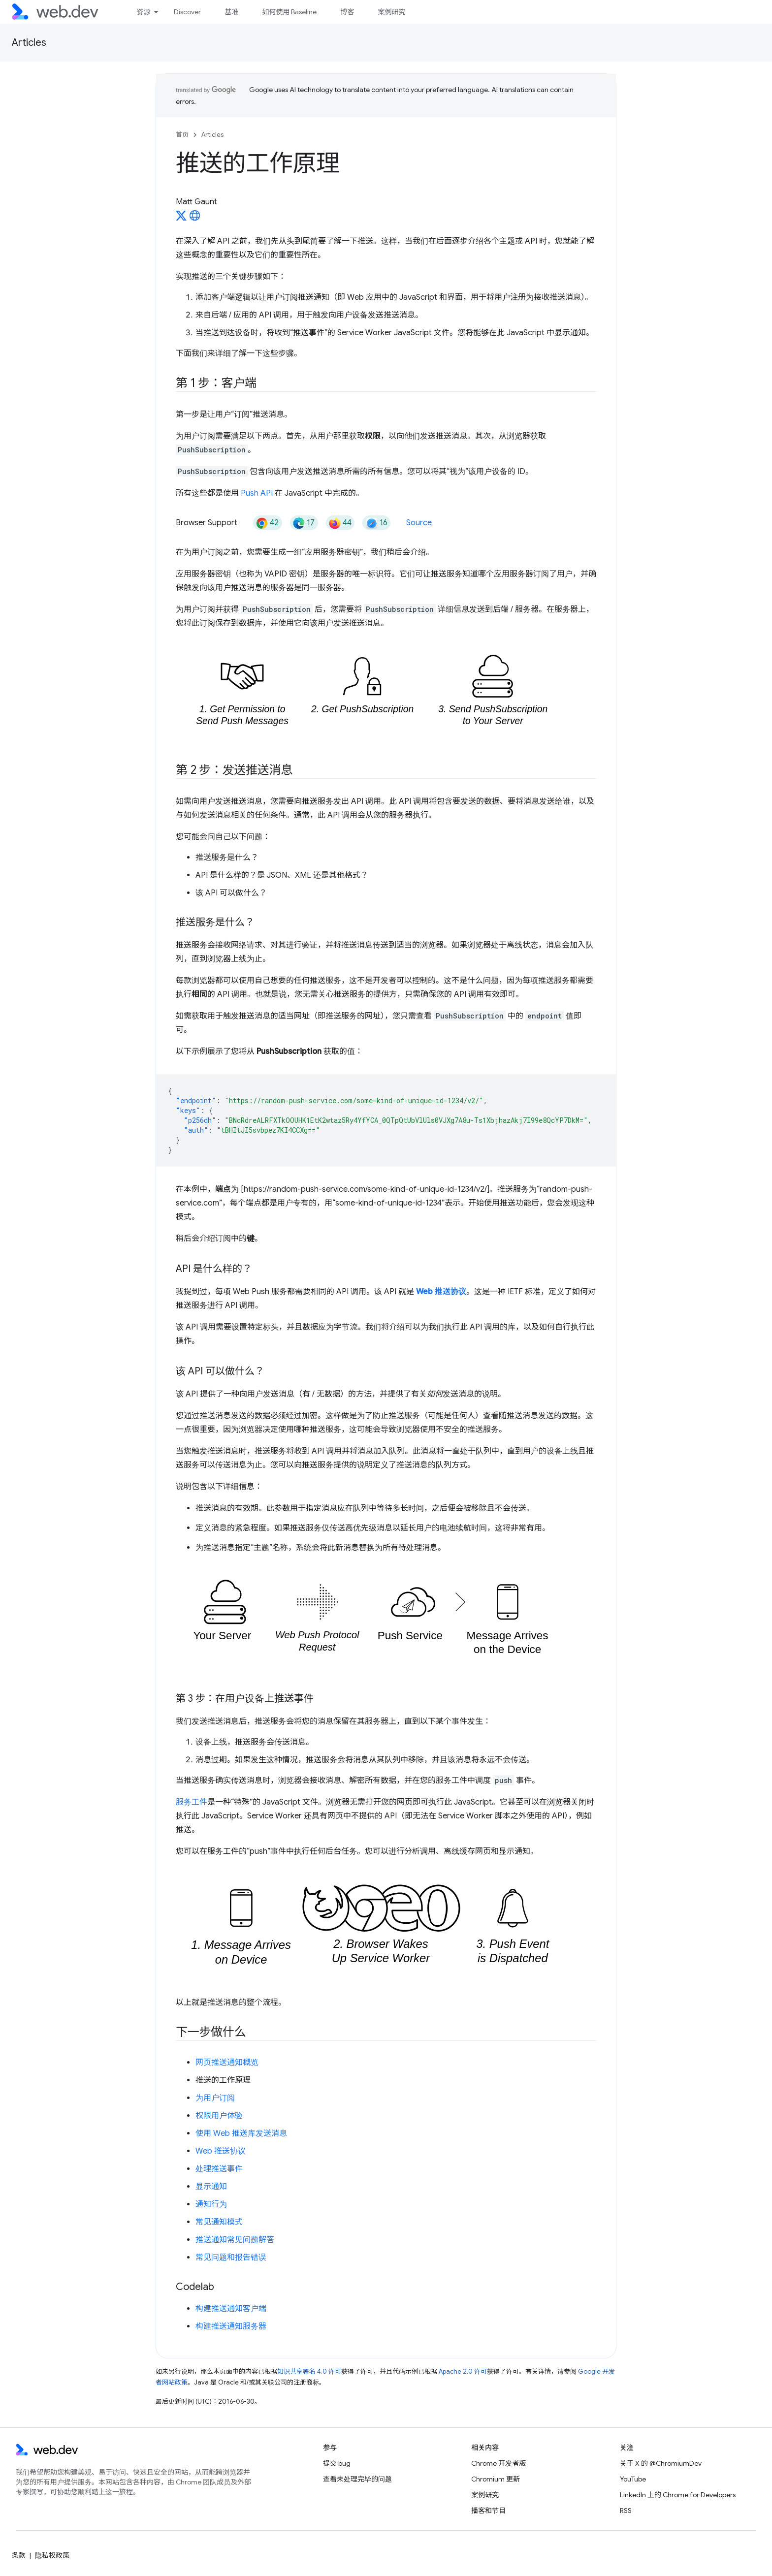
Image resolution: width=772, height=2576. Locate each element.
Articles (29, 42)
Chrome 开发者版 (498, 2463)
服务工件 (191, 1802)
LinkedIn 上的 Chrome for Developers (678, 2494)
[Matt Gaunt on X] (181, 218)
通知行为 (211, 2204)
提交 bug (337, 2463)
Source (419, 523)
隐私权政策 (52, 2555)
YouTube (633, 2479)
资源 (143, 11)
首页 (182, 134)
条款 (19, 2555)
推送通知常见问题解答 (234, 2240)
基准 (231, 11)
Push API (257, 493)
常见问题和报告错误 (230, 2257)
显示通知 (211, 2187)
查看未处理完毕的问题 (357, 2479)
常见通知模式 (219, 2222)
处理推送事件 (219, 2169)
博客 (347, 11)
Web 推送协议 (220, 2151)
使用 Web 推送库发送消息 (241, 2133)
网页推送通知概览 (226, 2062)
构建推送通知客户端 (230, 2309)
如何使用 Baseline (289, 11)
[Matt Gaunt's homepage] (195, 218)
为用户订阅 (215, 2098)
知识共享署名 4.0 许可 (309, 2371)
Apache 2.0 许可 (463, 2371)
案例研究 (391, 11)
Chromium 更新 (495, 2479)
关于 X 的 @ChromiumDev (661, 2463)
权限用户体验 (219, 2116)
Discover (187, 11)
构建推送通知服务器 (230, 2326)
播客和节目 (488, 2510)
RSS (626, 2510)
